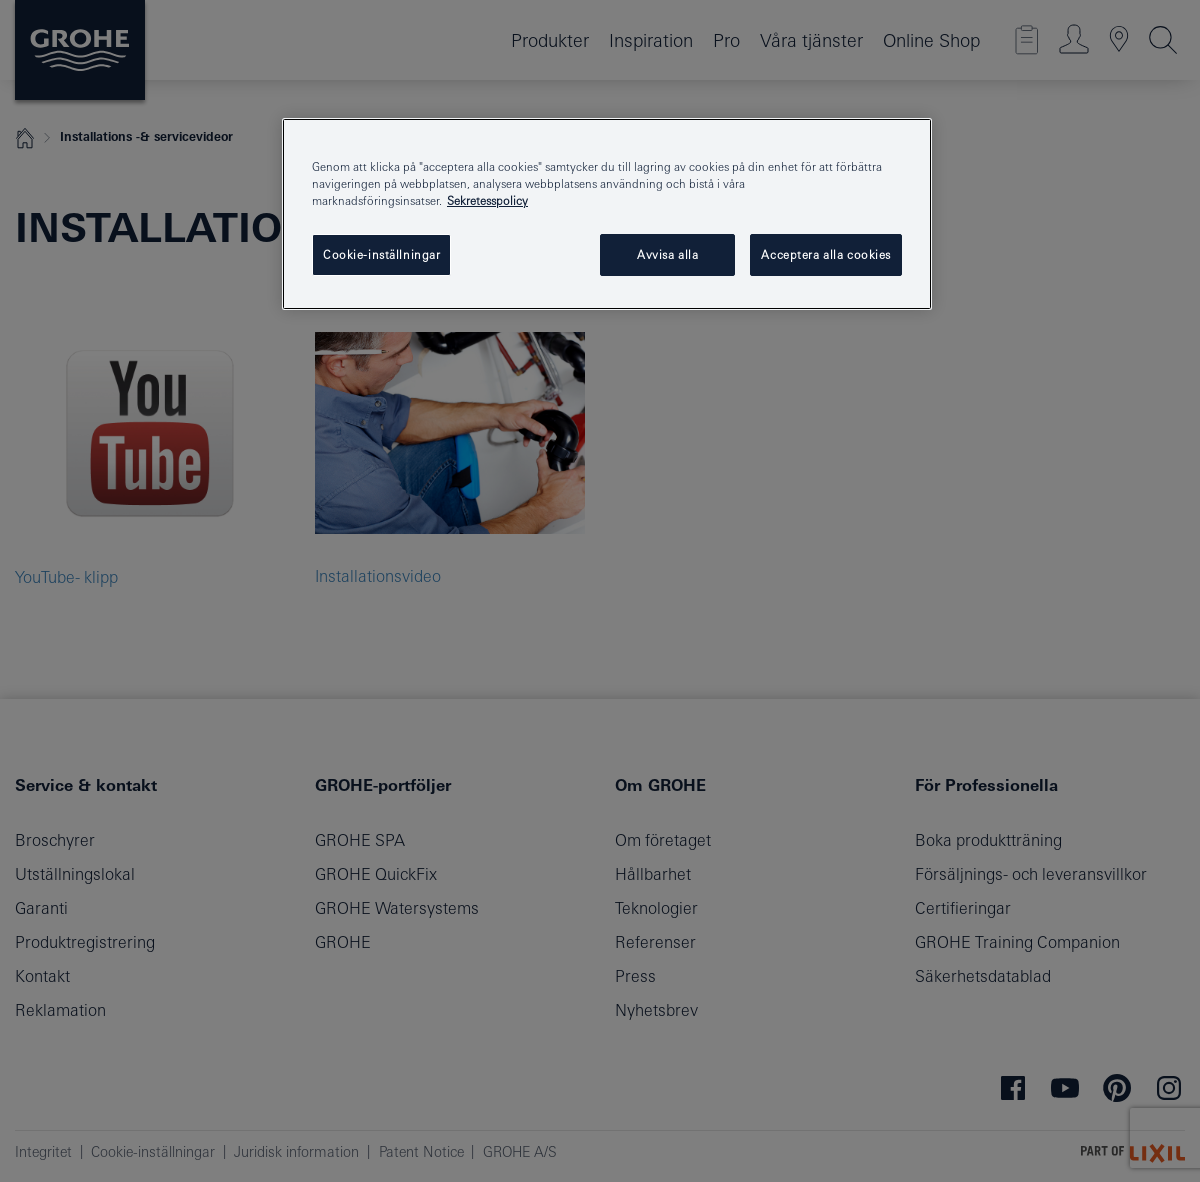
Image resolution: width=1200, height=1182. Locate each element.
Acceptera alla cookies (826, 254)
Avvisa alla (667, 254)
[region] (607, 214)
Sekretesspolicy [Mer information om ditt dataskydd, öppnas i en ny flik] (487, 200)
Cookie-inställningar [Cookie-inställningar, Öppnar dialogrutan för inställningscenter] (381, 254)
